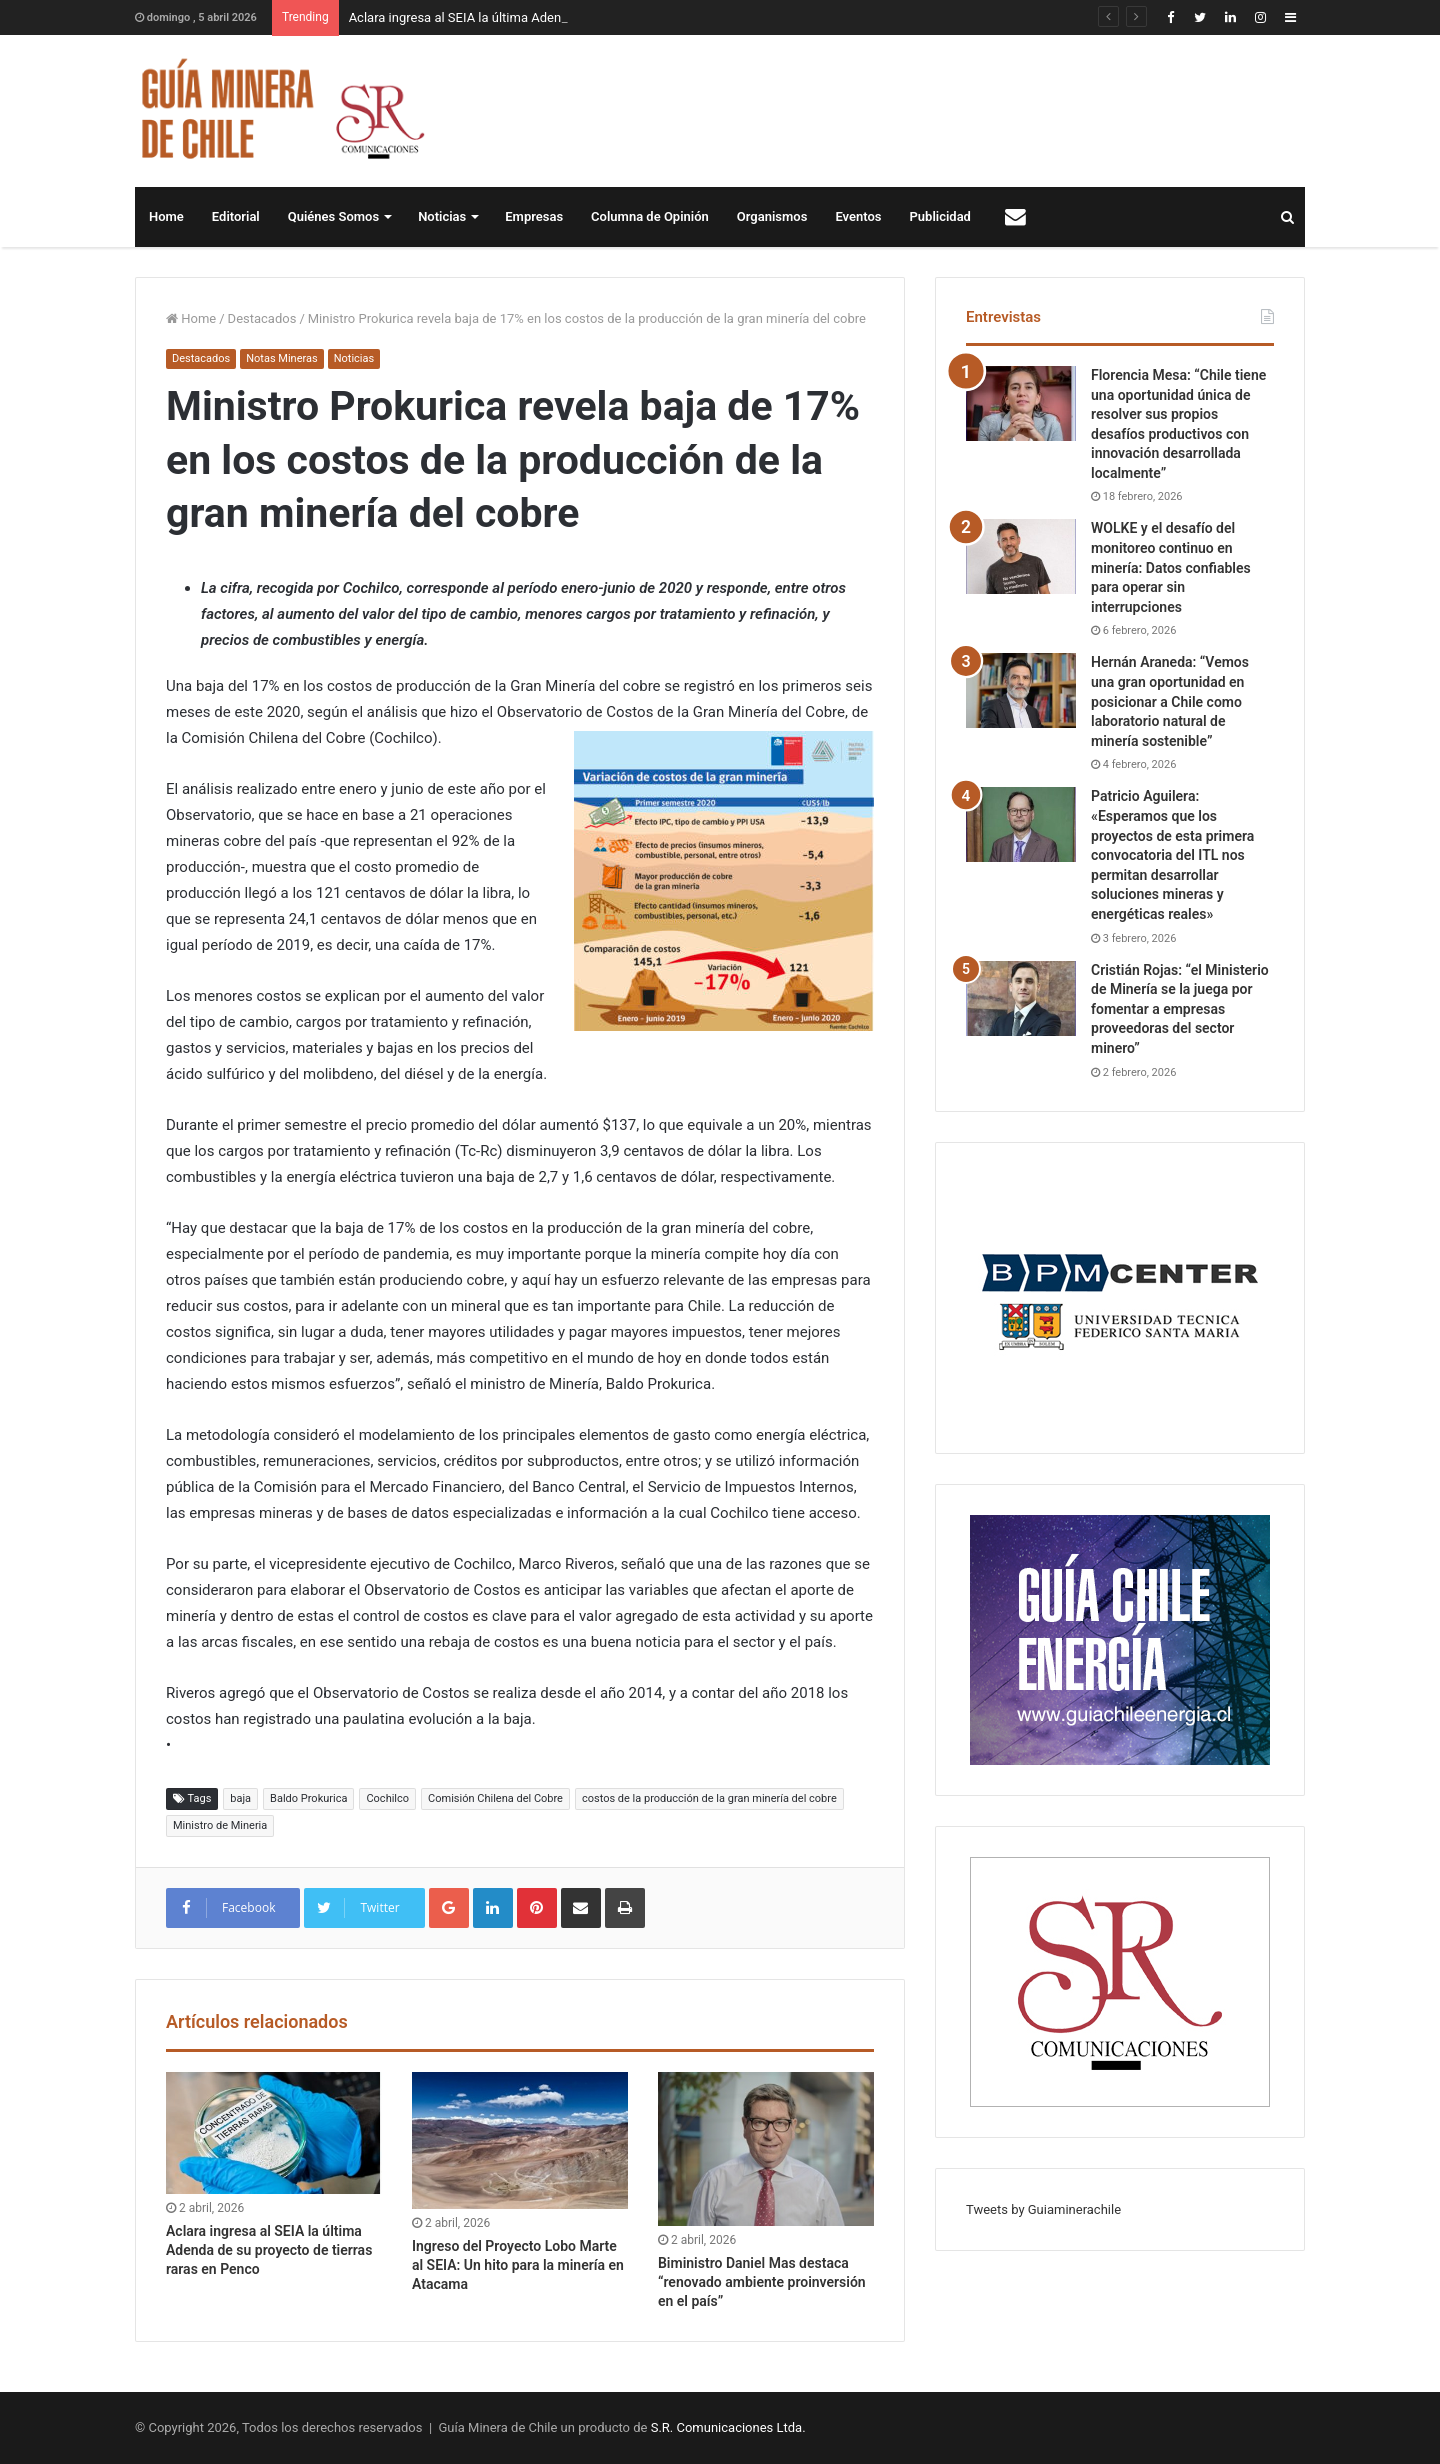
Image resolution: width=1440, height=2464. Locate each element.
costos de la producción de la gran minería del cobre (709, 1798)
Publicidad (940, 216)
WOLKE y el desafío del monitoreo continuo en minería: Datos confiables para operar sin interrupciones (1171, 567)
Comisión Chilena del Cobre (495, 1798)
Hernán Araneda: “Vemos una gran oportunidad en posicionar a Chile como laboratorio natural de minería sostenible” (1170, 701)
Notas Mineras (281, 358)
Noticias (442, 216)
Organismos (772, 216)
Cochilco (387, 1798)
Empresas (534, 216)
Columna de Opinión (650, 216)
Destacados (262, 318)
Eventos (858, 216)
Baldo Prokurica (308, 1798)
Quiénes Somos (333, 216)
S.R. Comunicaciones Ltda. (728, 2427)
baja (240, 1798)
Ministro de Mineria (220, 1825)
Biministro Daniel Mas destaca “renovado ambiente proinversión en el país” (762, 2282)
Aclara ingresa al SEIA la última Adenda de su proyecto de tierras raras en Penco (269, 2250)
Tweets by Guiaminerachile (1043, 2209)
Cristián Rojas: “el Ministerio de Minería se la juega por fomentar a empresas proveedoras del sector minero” (1180, 1009)
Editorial (236, 216)
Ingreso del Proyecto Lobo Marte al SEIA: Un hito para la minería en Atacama (518, 2265)
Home (166, 216)
